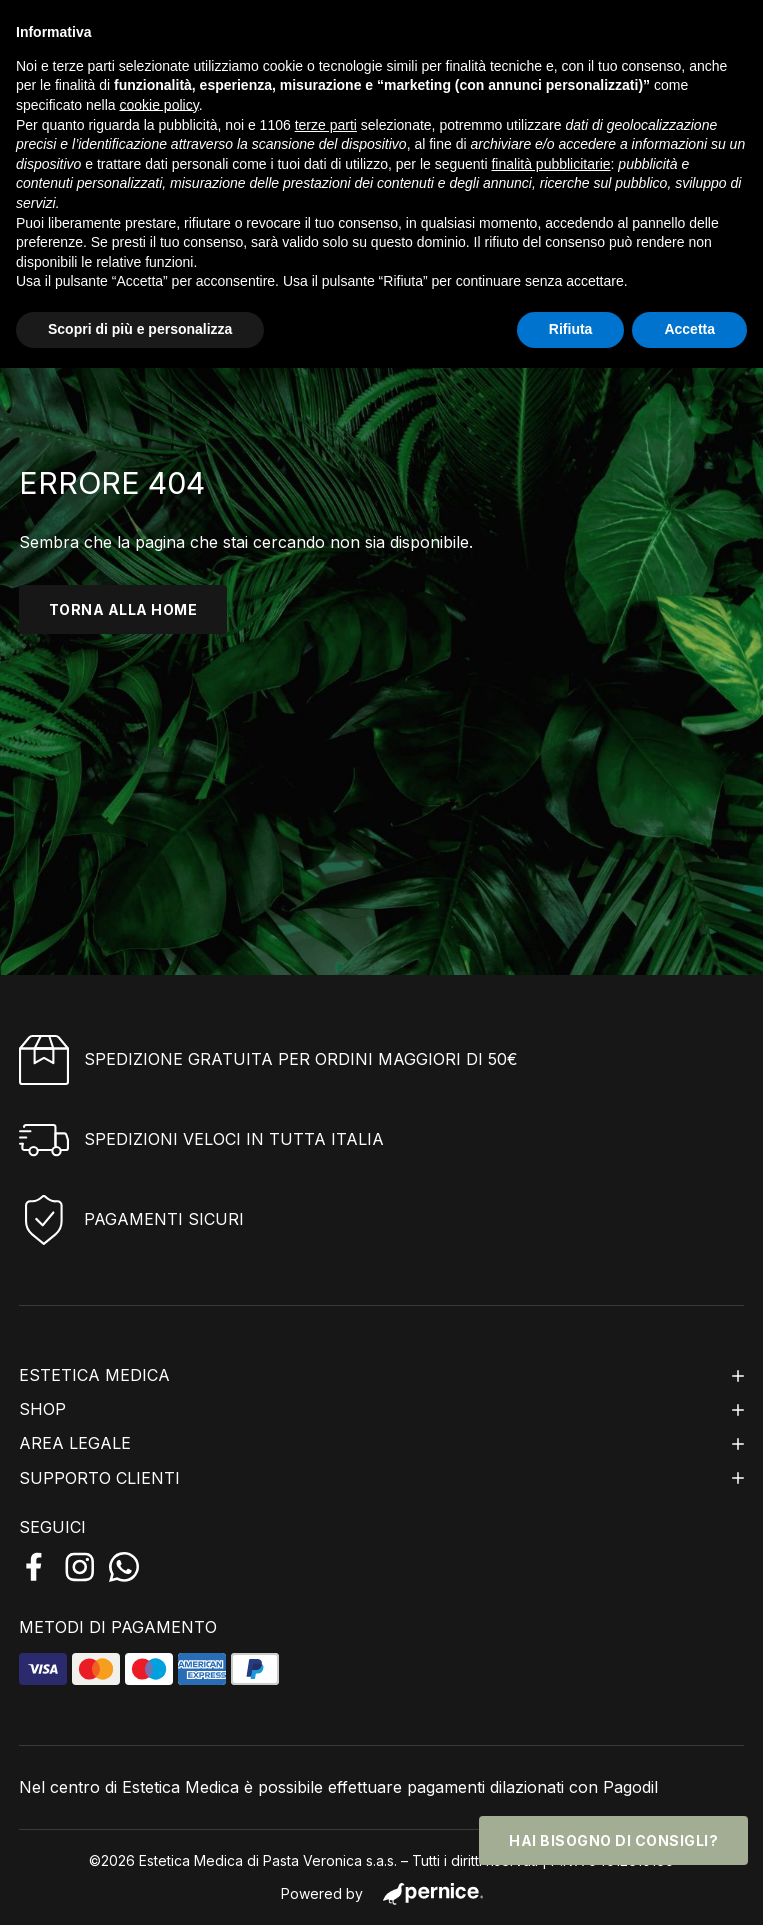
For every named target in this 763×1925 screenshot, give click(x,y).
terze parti (326, 125)
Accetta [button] (689, 329)
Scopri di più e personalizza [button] (140, 329)
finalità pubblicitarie (550, 164)
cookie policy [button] (159, 105)
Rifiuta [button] (571, 329)
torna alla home (123, 609)
